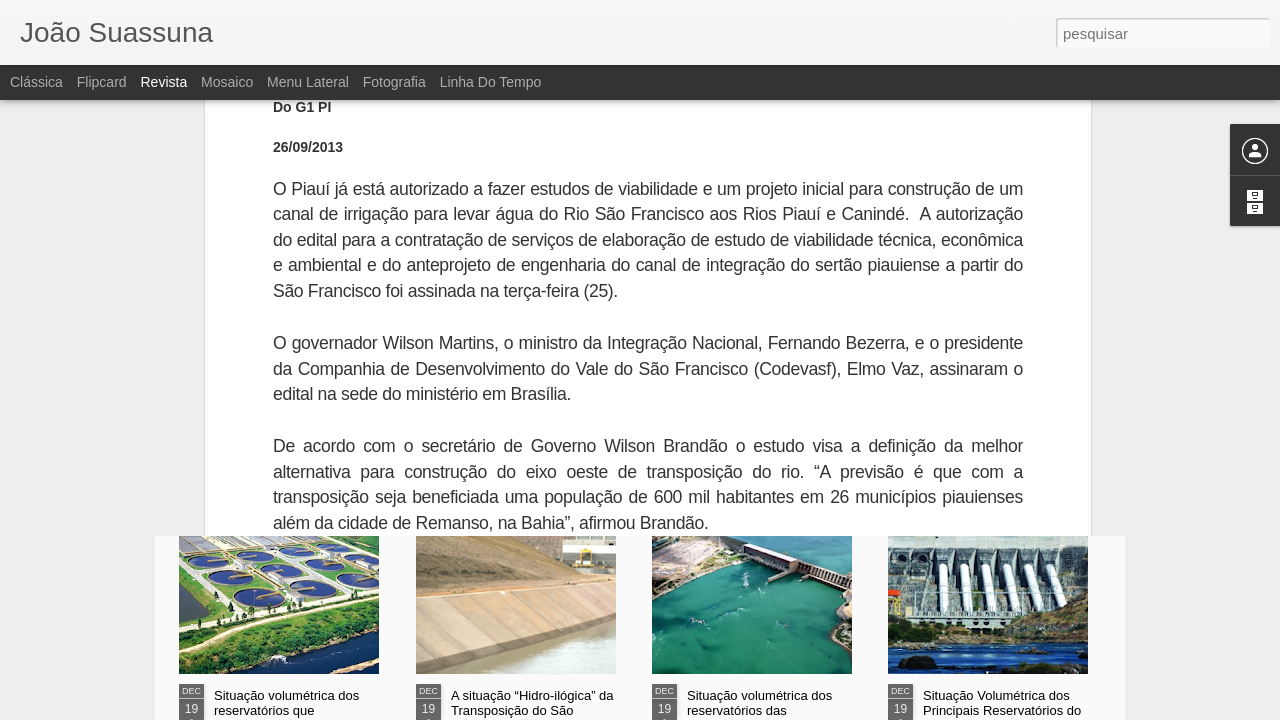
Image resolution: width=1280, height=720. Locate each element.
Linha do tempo (491, 82)
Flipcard (102, 82)
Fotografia (394, 82)
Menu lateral (308, 82)
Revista (163, 82)
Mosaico (227, 82)
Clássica (36, 82)
